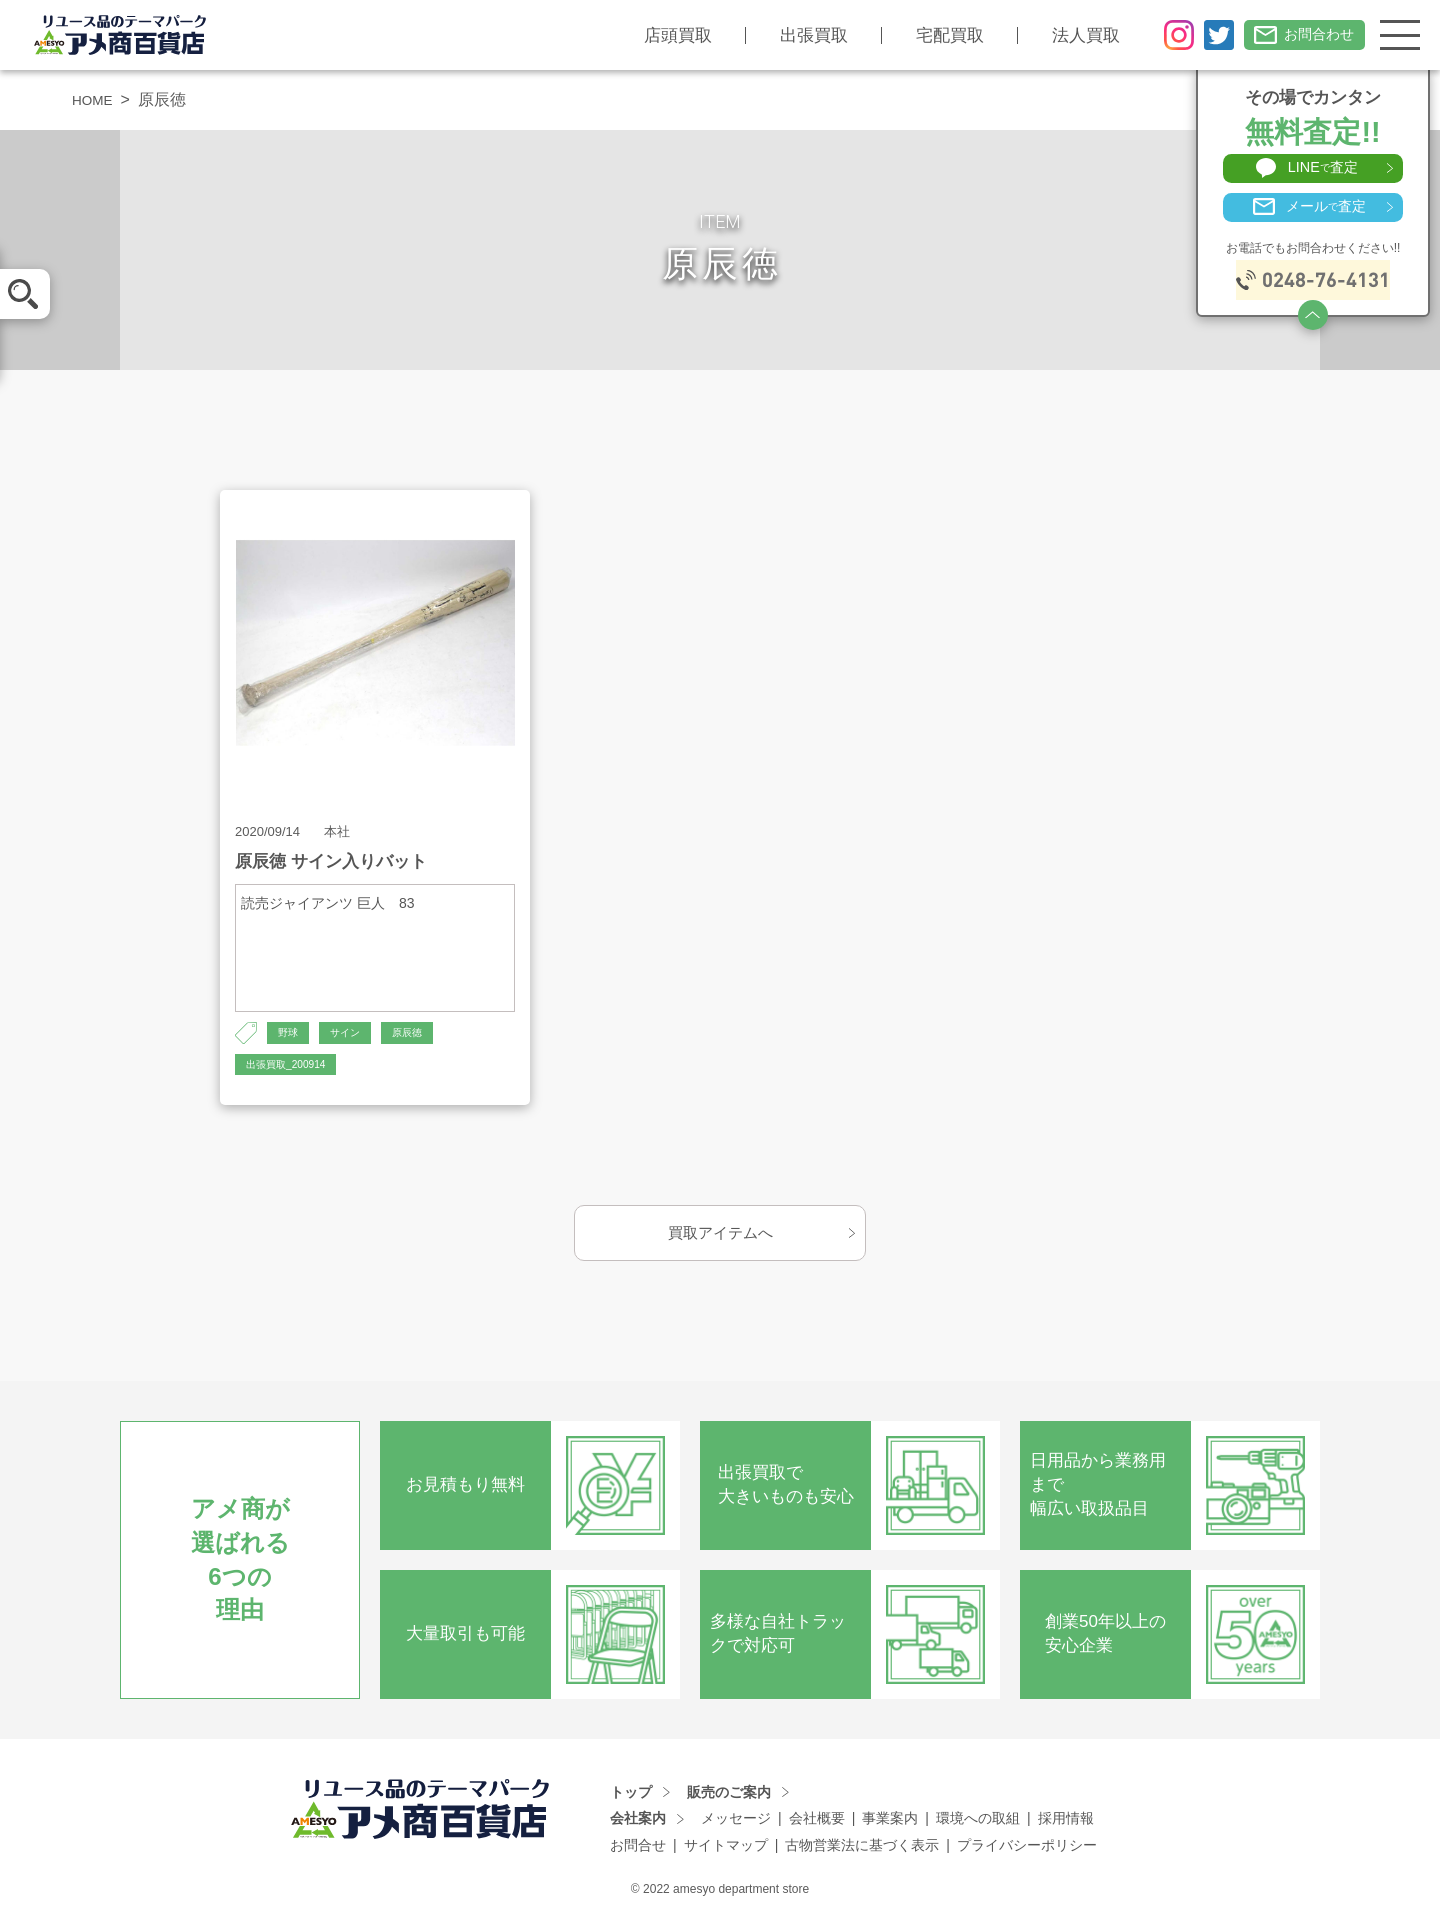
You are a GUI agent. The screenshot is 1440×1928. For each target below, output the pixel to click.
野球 (290, 1034)
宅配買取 (934, 35)
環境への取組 (978, 1825)
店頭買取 (662, 35)
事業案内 (890, 1825)
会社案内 (638, 1825)
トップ (631, 1798)
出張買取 (798, 35)
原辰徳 (420, 1034)
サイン (352, 1034)
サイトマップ (726, 1852)
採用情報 (1066, 1825)
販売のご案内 (729, 1798)
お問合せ (638, 1852)
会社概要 (817, 1825)
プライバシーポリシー (1027, 1852)
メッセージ (736, 1825)
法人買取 (1070, 35)
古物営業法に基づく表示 (862, 1852)
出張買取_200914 (293, 1069)
